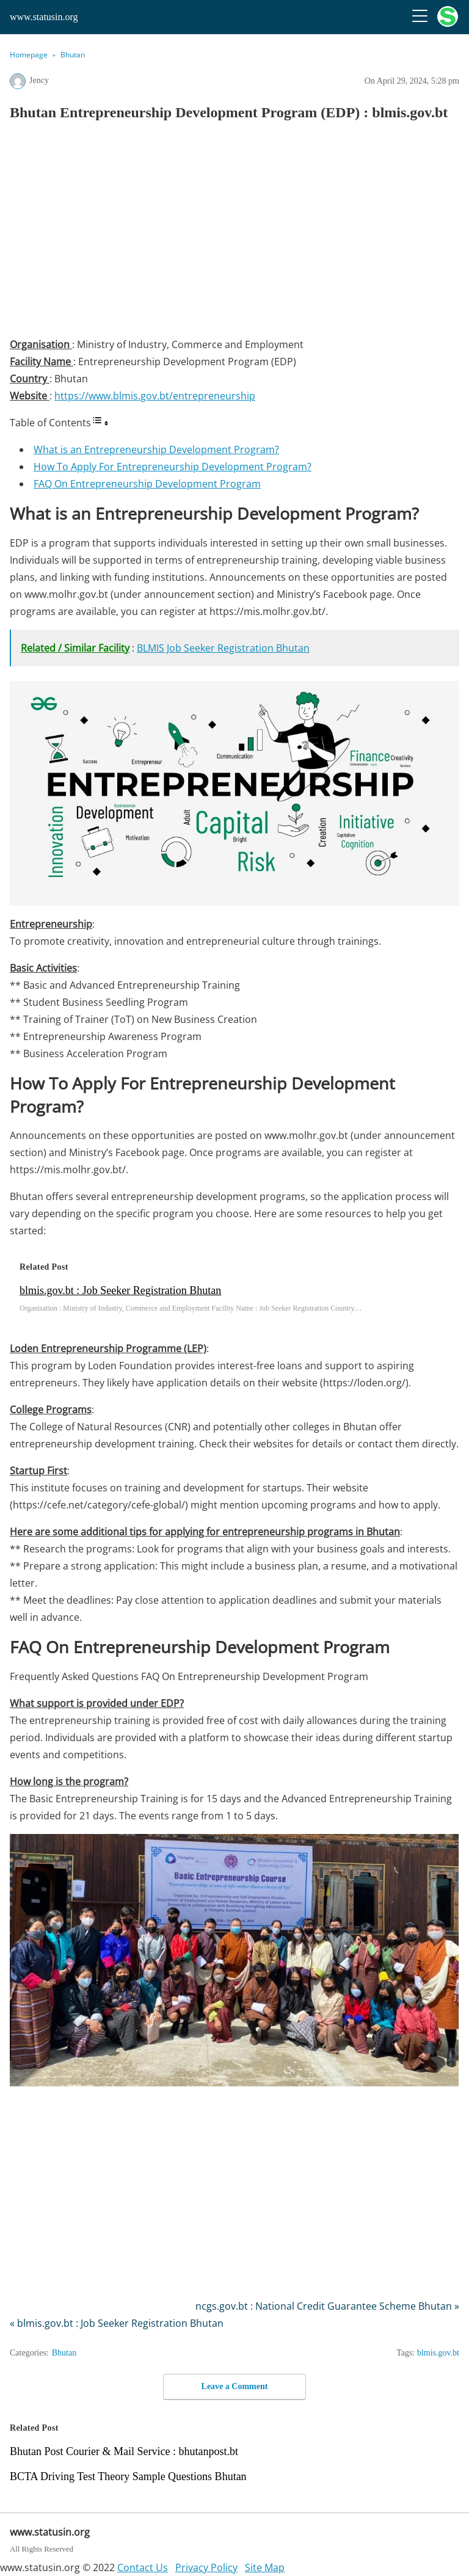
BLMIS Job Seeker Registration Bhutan (223, 648)
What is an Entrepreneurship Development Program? (156, 449)
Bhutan (72, 54)
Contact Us (142, 2567)
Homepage (29, 54)
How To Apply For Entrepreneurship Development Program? (172, 466)
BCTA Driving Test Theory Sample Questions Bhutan (128, 2476)
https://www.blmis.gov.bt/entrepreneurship (154, 395)
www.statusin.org (44, 17)
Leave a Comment (235, 2386)
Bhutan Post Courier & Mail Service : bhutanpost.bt (124, 2451)
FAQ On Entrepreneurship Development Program (147, 483)
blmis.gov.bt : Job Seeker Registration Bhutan (120, 1290)
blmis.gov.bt (438, 2352)
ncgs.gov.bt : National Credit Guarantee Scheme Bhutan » (327, 2306)
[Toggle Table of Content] (100, 422)
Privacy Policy (206, 2567)
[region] (234, 233)
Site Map (265, 2567)
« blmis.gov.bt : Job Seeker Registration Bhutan (117, 2323)
